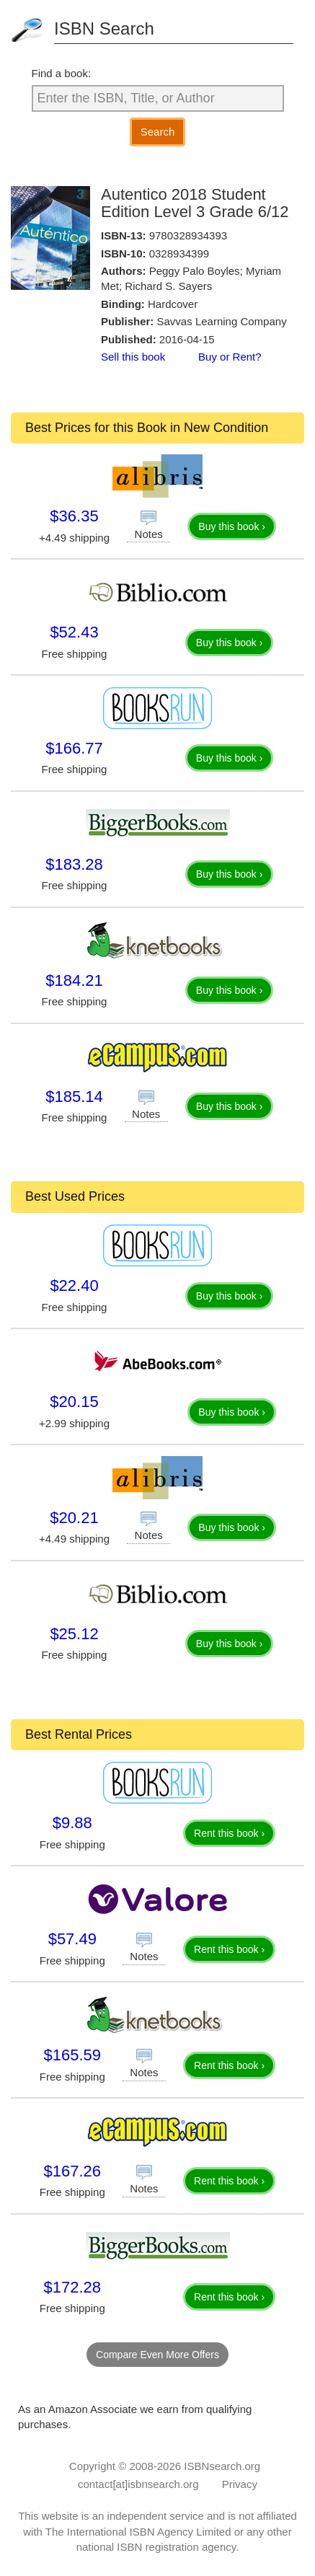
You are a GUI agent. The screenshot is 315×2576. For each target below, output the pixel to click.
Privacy (239, 2484)
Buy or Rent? (230, 356)
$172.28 (73, 2287)
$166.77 (74, 748)
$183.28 (74, 864)
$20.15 (74, 1402)
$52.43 (74, 632)
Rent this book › (229, 1833)
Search (158, 131)
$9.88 (72, 1823)
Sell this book (133, 356)
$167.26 (73, 2171)
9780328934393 (188, 235)
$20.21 (74, 1518)
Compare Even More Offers (157, 2354)
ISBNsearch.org (222, 2466)
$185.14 (74, 1097)
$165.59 (73, 2055)
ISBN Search (104, 28)
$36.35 (74, 516)
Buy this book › (231, 526)
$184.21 (74, 980)
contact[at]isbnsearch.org (138, 2484)
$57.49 (72, 1939)
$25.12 (74, 1634)
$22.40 (74, 1285)
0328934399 (179, 253)
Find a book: (62, 73)
